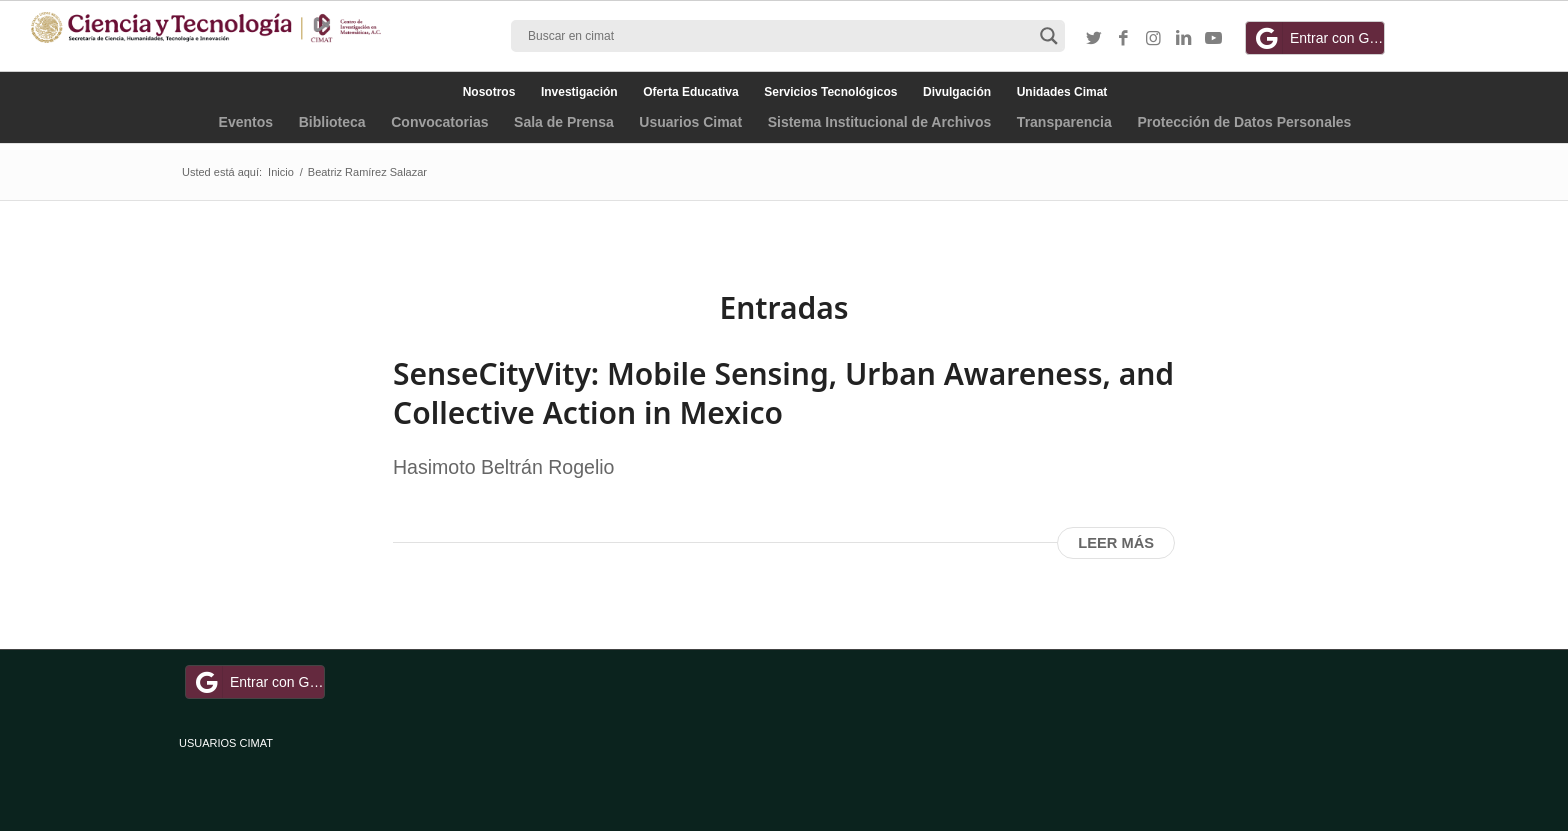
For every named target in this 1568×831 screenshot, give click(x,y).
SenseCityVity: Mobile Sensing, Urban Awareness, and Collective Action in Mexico (783, 393)
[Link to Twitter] (1094, 39)
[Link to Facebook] (1124, 39)
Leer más (1116, 543)
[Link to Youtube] (1214, 39)
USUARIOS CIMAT (226, 743)
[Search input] (779, 36)
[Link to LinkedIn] (1184, 39)
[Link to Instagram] (1154, 39)
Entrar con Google (1318, 38)
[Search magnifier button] (1049, 36)
